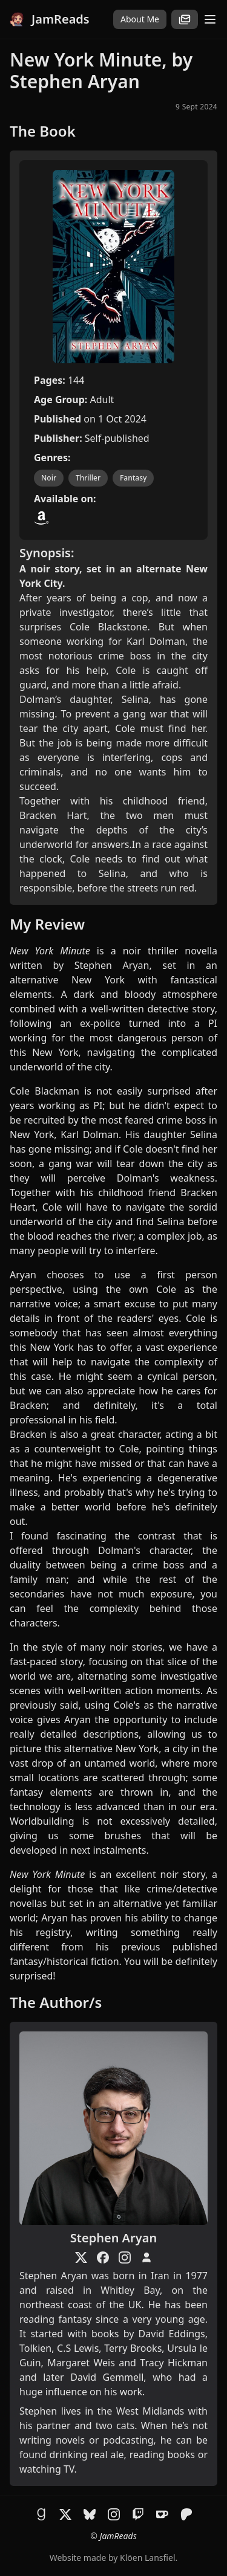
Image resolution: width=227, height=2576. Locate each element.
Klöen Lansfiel (147, 2557)
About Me (139, 19)
